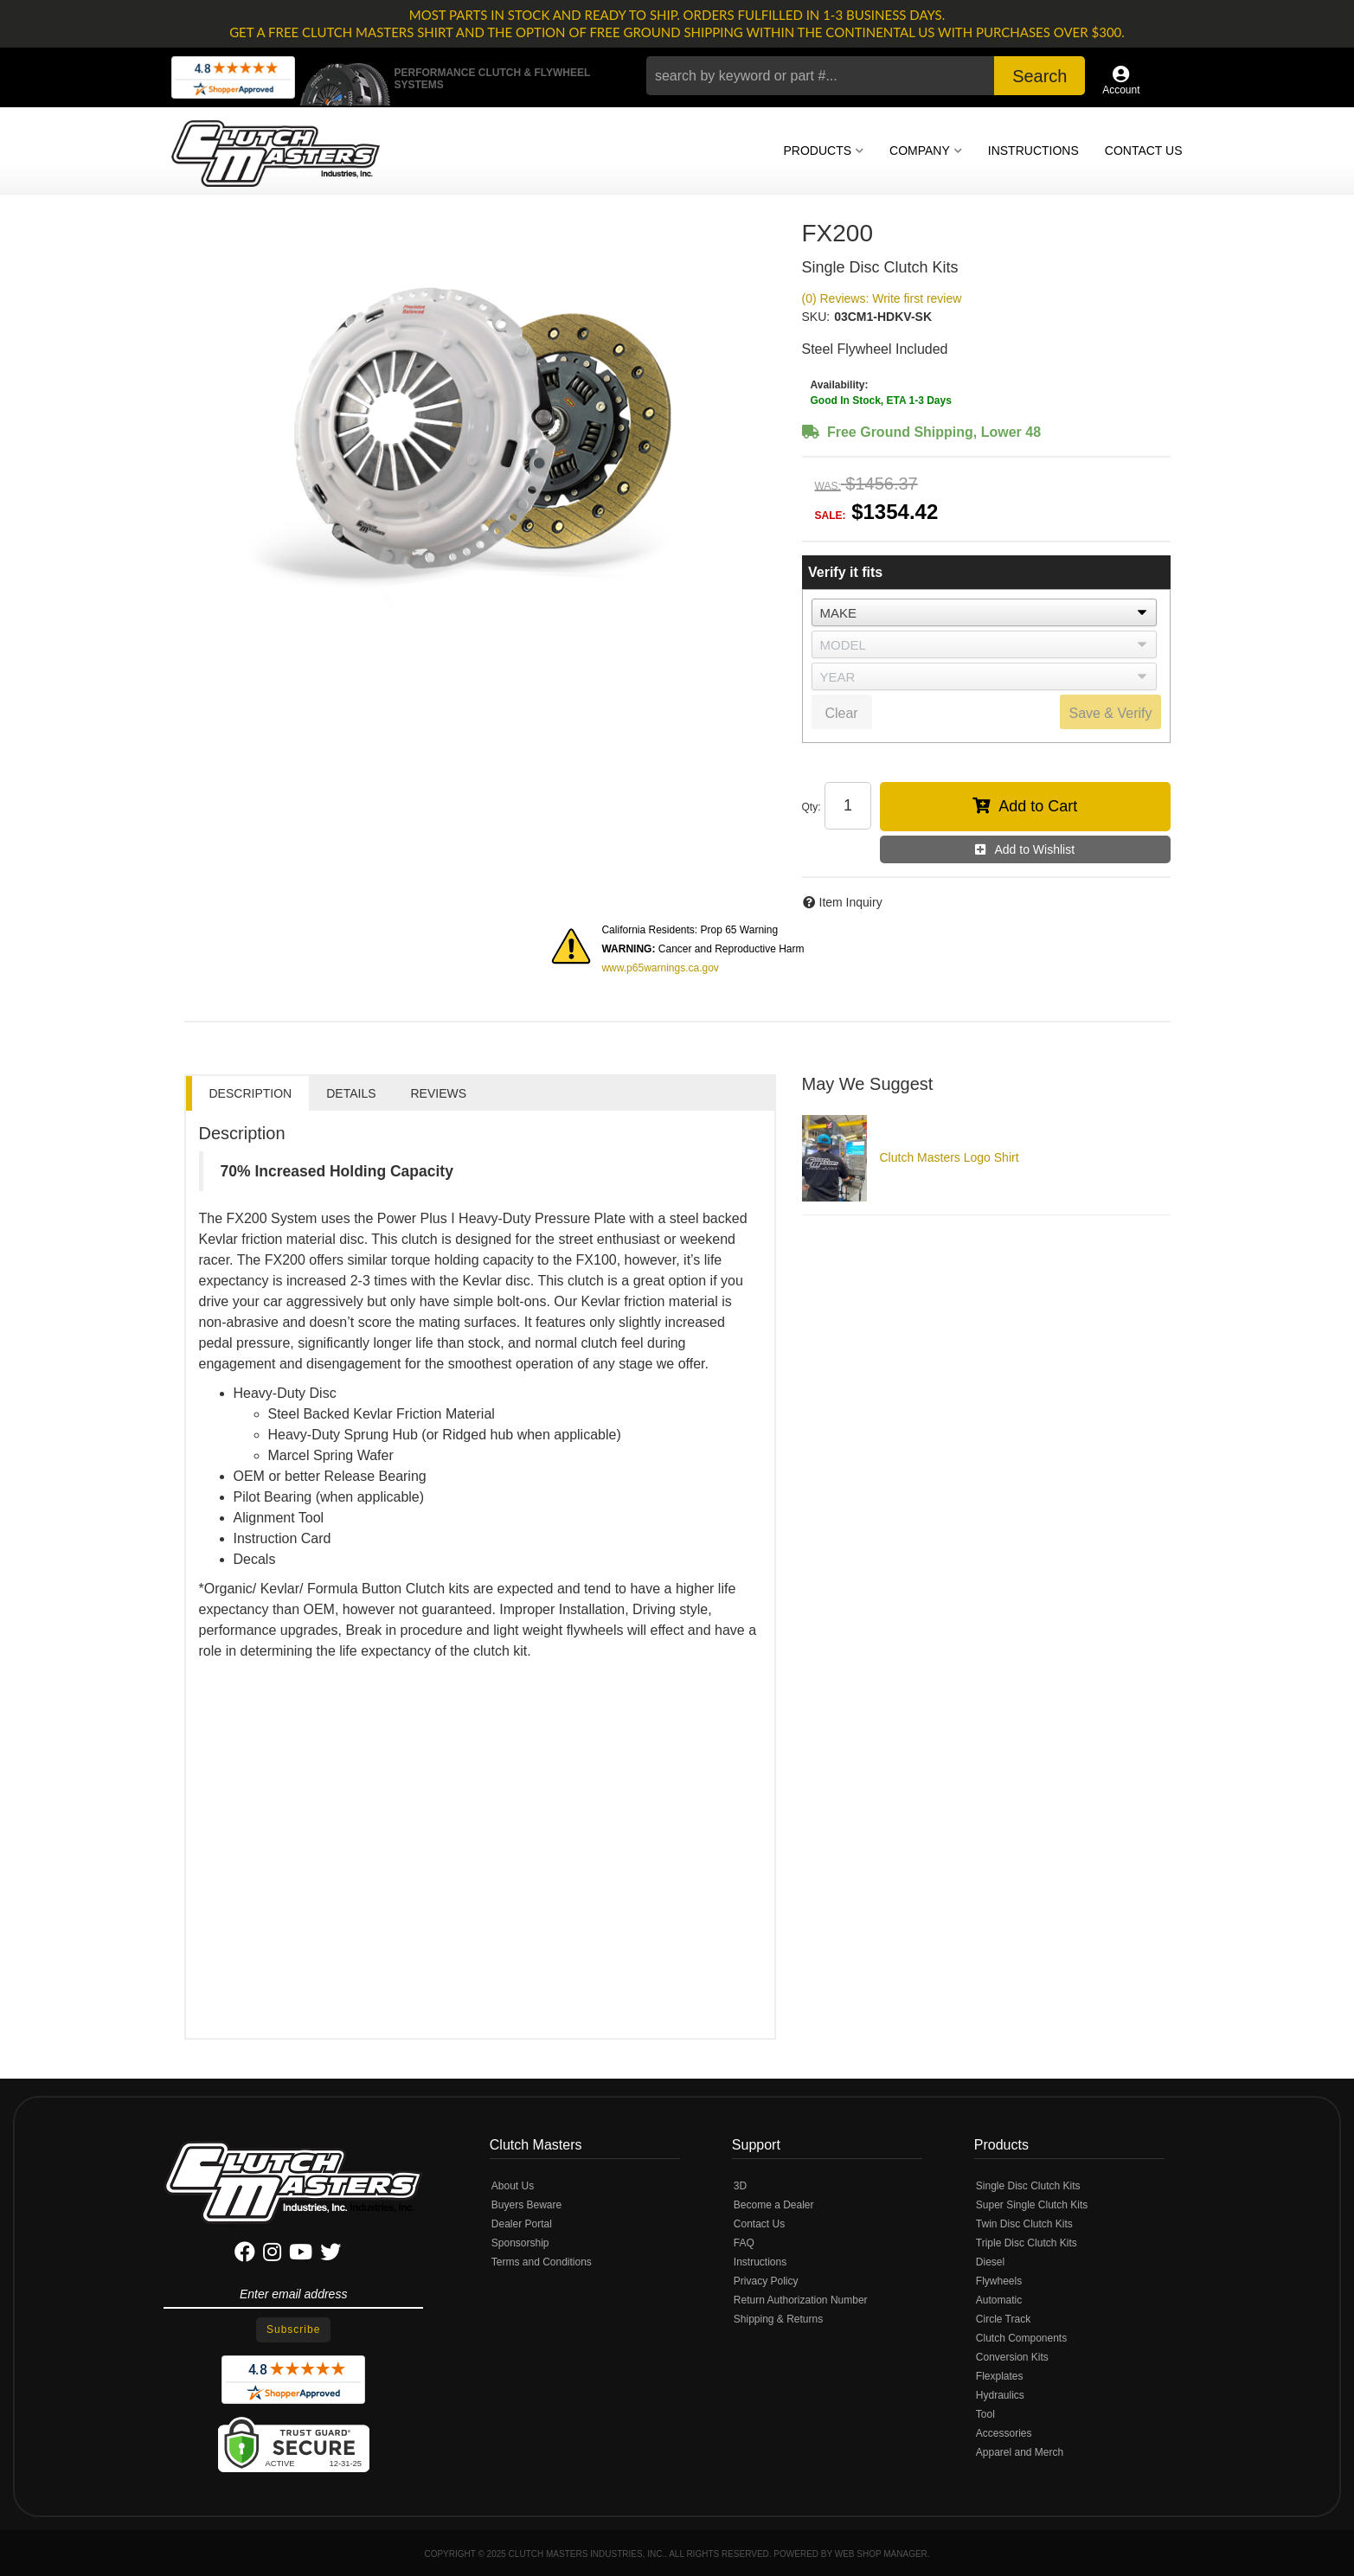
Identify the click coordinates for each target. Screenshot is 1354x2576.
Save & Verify (1110, 713)
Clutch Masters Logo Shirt (949, 1157)
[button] (865, 75)
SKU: (816, 317)
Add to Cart (1037, 806)
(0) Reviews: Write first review (882, 298)
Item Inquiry (850, 902)
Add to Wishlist (1034, 849)
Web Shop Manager (881, 2554)
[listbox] (984, 612)
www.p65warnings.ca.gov (659, 968)
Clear (841, 713)
